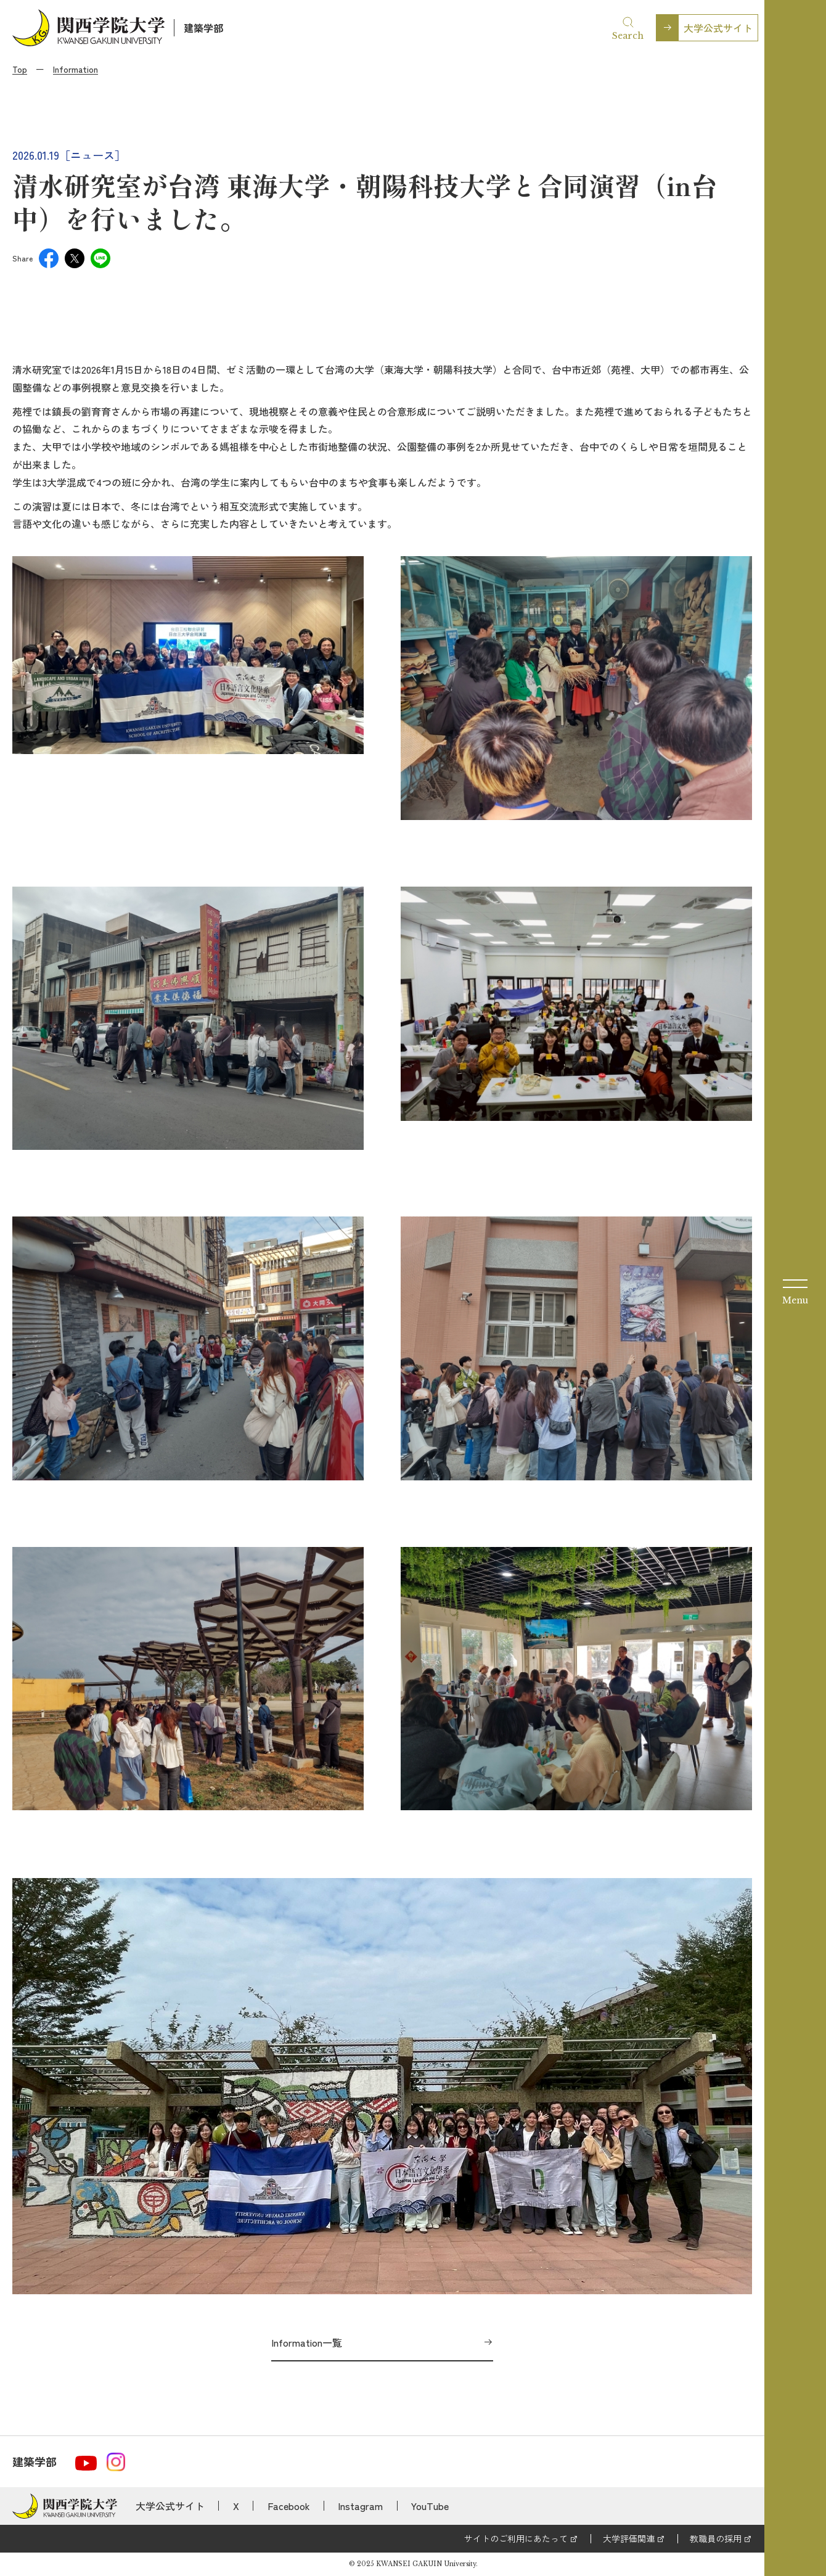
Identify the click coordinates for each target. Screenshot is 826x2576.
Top (19, 69)
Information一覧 (306, 2342)
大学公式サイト (718, 27)
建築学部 (203, 27)
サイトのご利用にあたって (516, 2538)
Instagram (360, 2505)
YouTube (430, 2505)
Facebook (289, 2505)
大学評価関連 (629, 2538)
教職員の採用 (716, 2538)
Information (75, 69)
